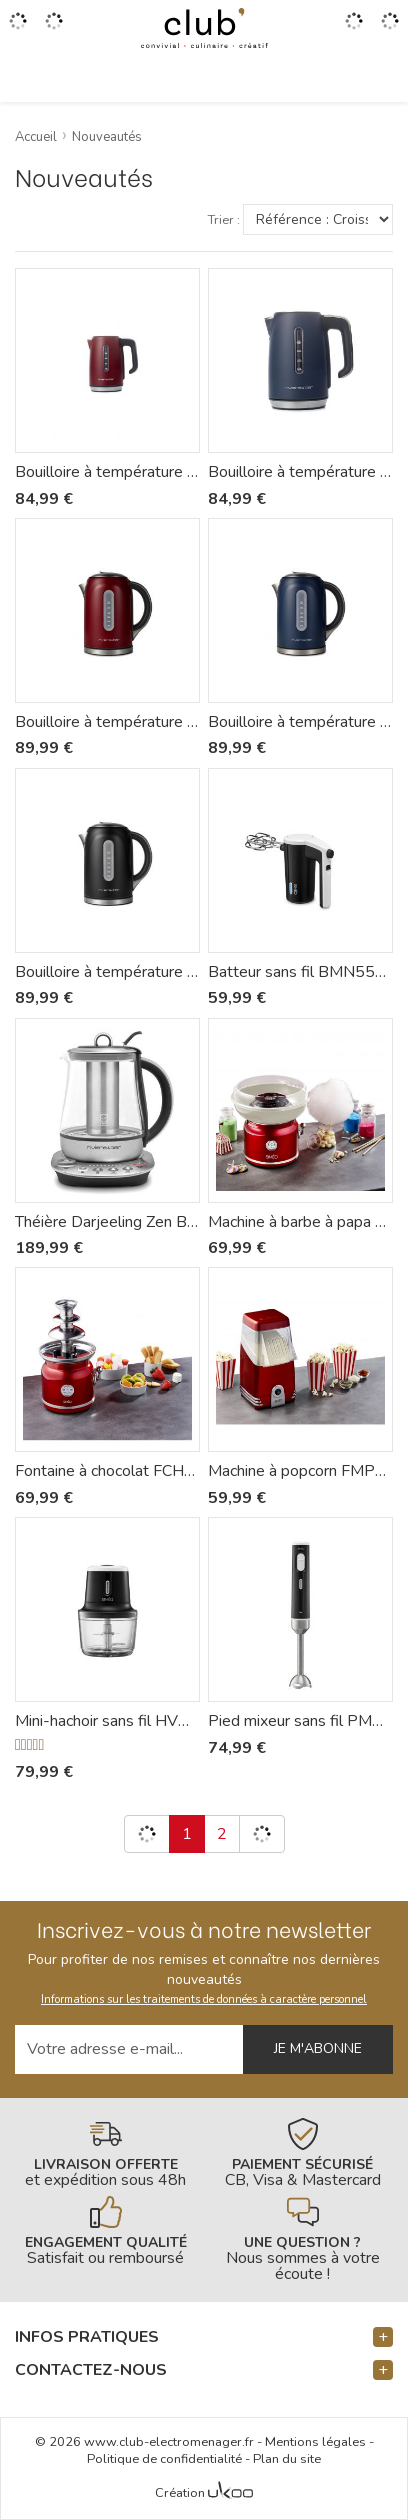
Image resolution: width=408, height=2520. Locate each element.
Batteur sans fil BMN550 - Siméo (300, 972)
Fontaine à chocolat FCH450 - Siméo (107, 1471)
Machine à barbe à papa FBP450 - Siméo (300, 1222)
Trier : (224, 220)
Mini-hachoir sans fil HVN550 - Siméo (107, 1721)
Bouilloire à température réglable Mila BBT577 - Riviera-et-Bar (107, 722)
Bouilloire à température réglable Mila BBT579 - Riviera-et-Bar (107, 972)
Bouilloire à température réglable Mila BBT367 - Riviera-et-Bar (107, 472)
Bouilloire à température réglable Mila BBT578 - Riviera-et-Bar (300, 722)
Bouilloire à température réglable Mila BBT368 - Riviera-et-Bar (300, 472)
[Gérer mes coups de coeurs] (54, 28)
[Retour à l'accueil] (204, 28)
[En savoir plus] (105, 2153)
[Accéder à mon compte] (354, 28)
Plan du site (287, 2459)
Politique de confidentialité (164, 2459)
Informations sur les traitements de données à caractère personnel (204, 1999)
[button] (204, 2337)
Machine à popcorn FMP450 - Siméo (300, 1471)
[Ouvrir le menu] (18, 28)
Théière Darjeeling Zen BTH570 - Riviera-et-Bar (107, 1222)
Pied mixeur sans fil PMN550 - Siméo (300, 1721)
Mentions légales (315, 2442)
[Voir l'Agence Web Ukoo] (230, 2494)
